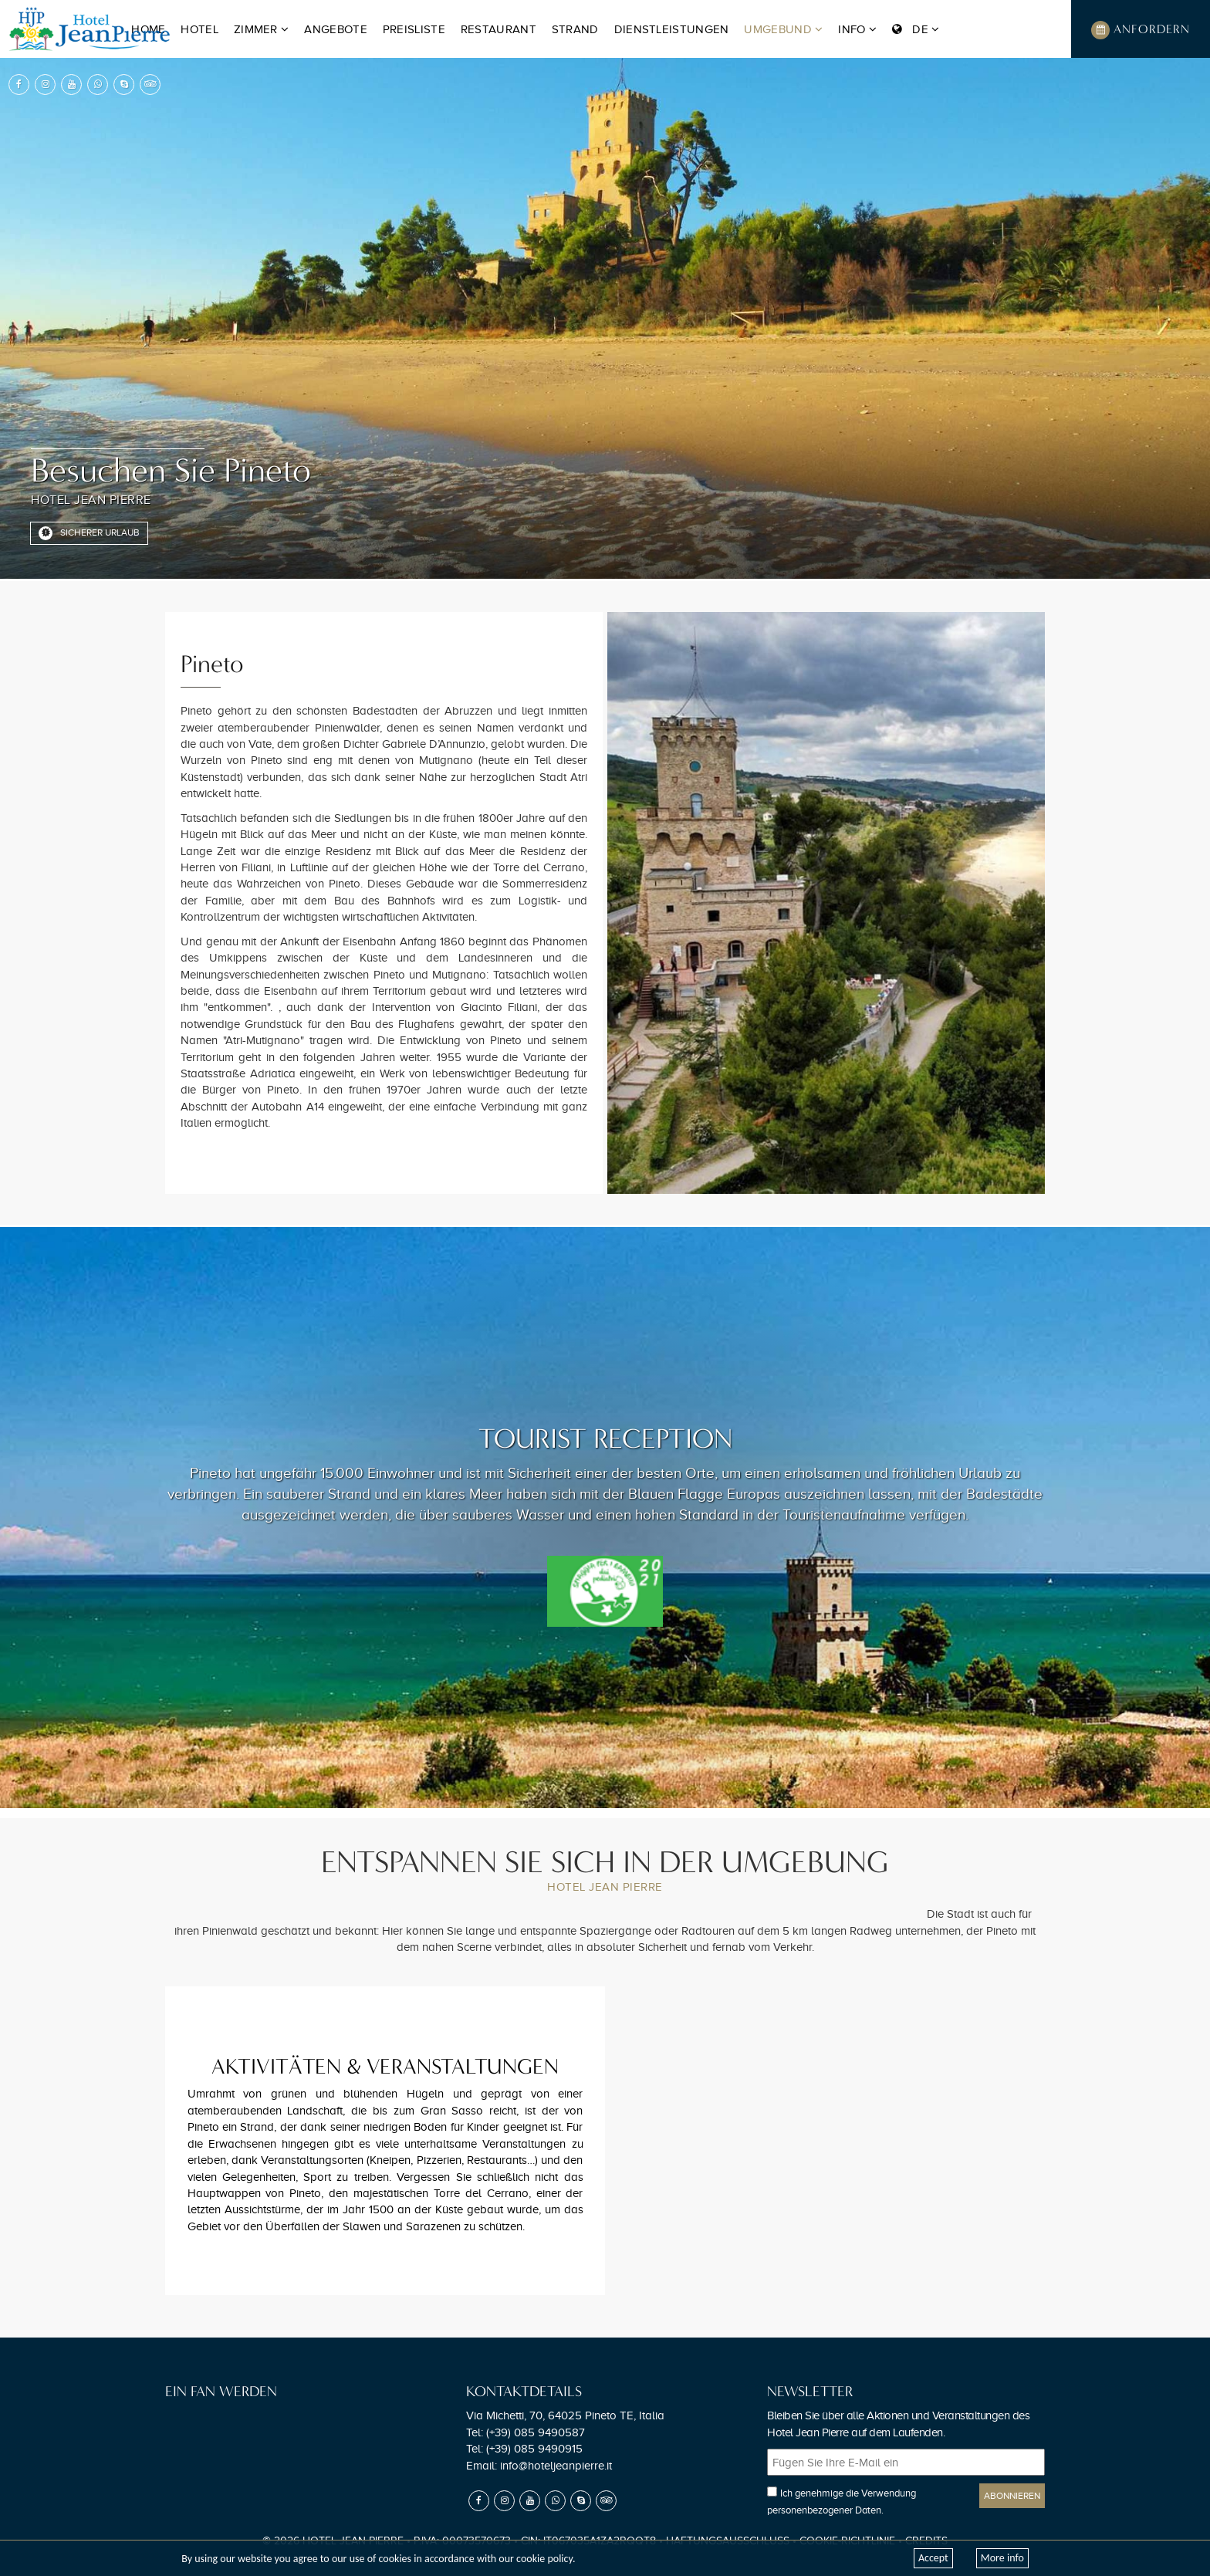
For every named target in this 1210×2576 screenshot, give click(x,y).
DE (915, 29)
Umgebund (783, 29)
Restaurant (498, 29)
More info (1002, 2557)
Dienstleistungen (671, 29)
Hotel (199, 29)
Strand (575, 29)
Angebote (335, 29)
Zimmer (261, 29)
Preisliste (414, 29)
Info (857, 29)
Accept (933, 2557)
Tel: (525, 2432)
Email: (539, 2465)
